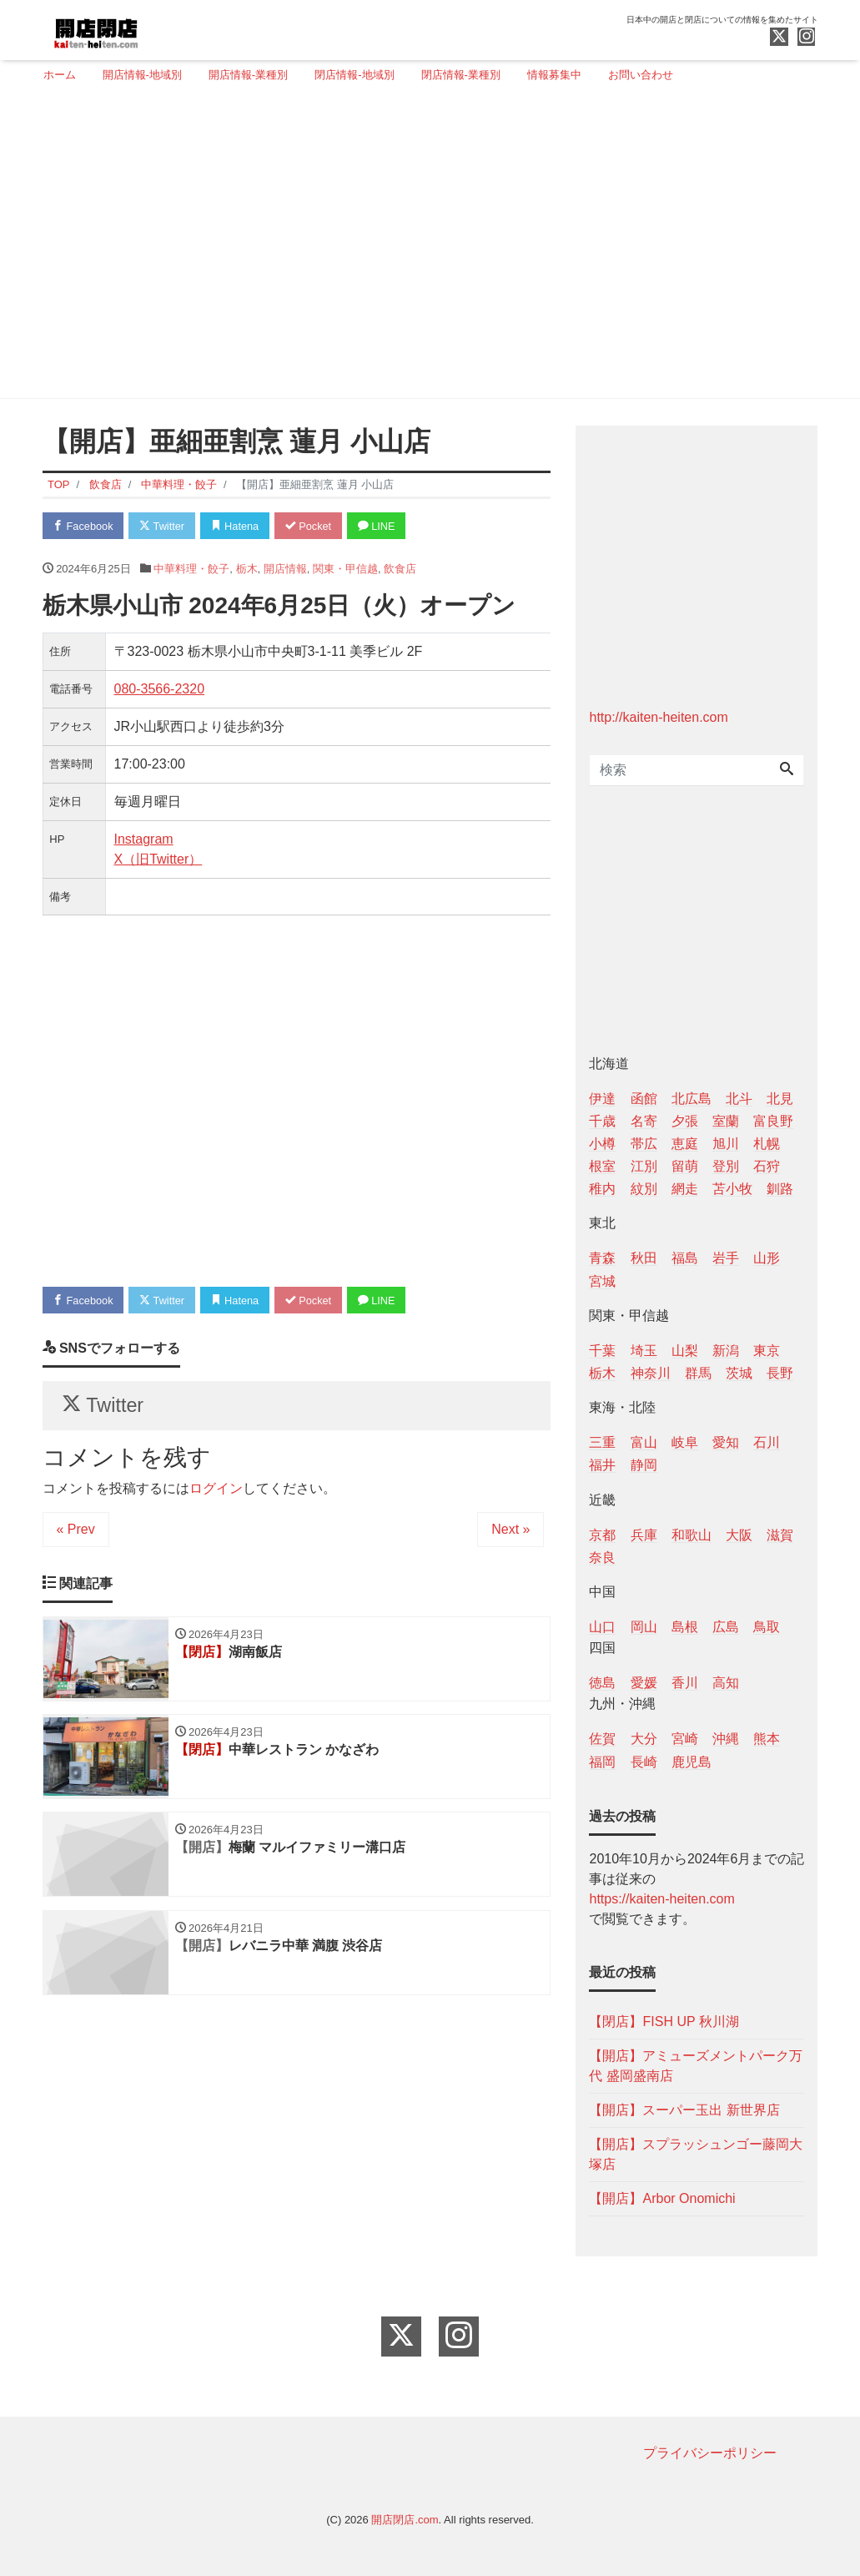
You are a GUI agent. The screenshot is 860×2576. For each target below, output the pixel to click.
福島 (684, 1258)
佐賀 (602, 1739)
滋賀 (780, 1535)
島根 (684, 1627)
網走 (684, 1189)
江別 (644, 1166)
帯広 (644, 1144)
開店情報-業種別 (248, 74)
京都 (602, 1535)
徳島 (602, 1683)
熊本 (766, 1739)
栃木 (247, 568)
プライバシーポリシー (710, 2453)
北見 (780, 1098)
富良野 (773, 1121)
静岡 (644, 1465)
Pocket (313, 526)
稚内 (602, 1189)
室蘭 (725, 1121)
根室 (602, 1166)
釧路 (780, 1189)
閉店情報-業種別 (460, 74)
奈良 (602, 1557)
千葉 (602, 1350)
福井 (602, 1465)
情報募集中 (554, 74)
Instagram (144, 840)
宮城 (602, 1281)
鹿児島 (691, 1762)
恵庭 (684, 1144)
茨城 (739, 1373)
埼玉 (644, 1350)
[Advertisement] (424, 248)
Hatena (239, 526)
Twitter (165, 526)
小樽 (602, 1144)
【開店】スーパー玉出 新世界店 (684, 2110)
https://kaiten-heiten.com (661, 1899)
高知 (725, 1683)
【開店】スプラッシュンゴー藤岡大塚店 (695, 2154)
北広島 (691, 1098)
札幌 (766, 1144)
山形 (766, 1258)
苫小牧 (732, 1189)
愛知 (725, 1442)
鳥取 (766, 1627)
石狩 (766, 1166)
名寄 (644, 1121)
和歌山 (691, 1535)
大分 (644, 1739)
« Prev (76, 1532)
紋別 (644, 1189)
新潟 (725, 1350)
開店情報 (285, 568)
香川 (684, 1683)
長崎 (644, 1762)
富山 (644, 1442)
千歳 (602, 1121)
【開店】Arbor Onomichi (662, 2198)
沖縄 (725, 1739)
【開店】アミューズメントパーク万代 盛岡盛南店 (695, 2066)
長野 (780, 1373)
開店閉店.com (404, 2519)
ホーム (59, 74)
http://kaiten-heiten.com (658, 717)
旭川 (725, 1144)
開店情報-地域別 (142, 74)
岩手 (725, 1258)
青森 (602, 1258)
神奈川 (651, 1373)
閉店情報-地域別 (354, 74)
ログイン (216, 1491)
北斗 (739, 1098)
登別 (725, 1166)
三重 (602, 1442)
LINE (384, 526)
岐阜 (684, 1442)
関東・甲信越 (345, 568)
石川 (766, 1442)
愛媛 (644, 1683)
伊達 (602, 1098)
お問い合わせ (640, 74)
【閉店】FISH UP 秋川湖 (663, 2021)
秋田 (644, 1258)
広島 (725, 1627)
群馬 (698, 1373)
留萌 (684, 1166)
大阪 (739, 1535)
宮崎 (684, 1739)
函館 (644, 1098)
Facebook (84, 526)
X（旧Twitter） (158, 860)
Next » (510, 1532)
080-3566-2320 (159, 690)
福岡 (602, 1762)
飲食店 (400, 568)
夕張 (684, 1121)
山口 (602, 1627)
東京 (766, 1350)
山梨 (684, 1350)
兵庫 (644, 1535)
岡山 (644, 1627)
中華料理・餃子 (191, 568)
